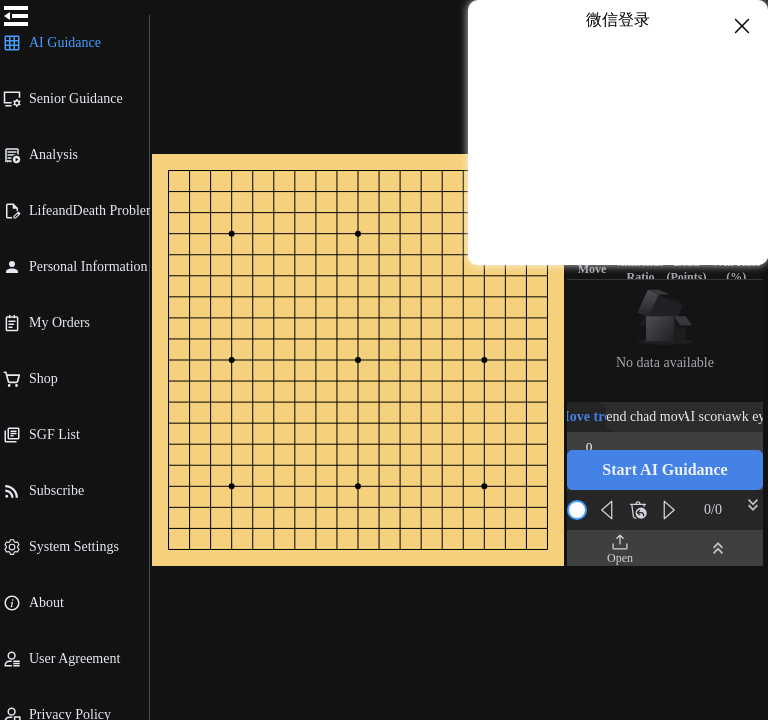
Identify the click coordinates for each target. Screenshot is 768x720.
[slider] (577, 510)
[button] (665, 470)
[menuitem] (74, 43)
